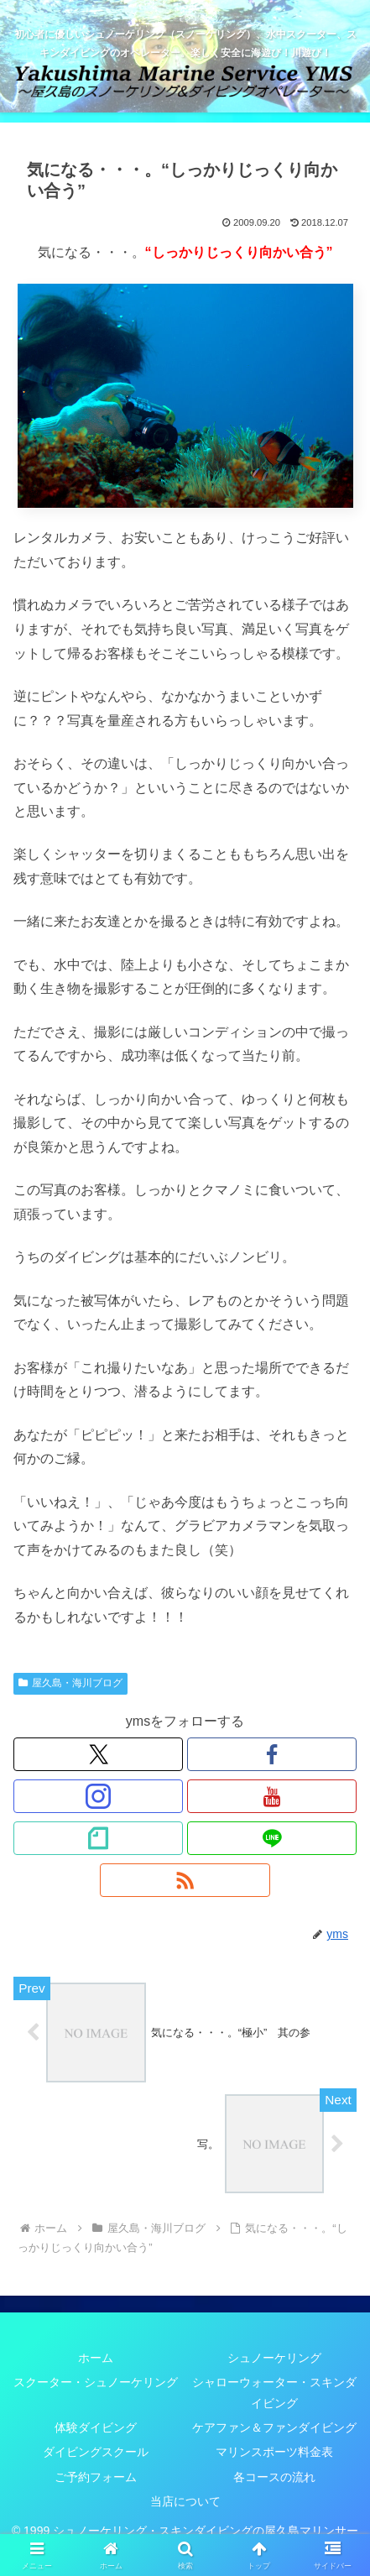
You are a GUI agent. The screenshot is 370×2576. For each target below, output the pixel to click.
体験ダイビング (96, 2427)
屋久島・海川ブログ (70, 1683)
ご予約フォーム (96, 2477)
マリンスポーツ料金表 (274, 2451)
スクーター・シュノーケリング (95, 2382)
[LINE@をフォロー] (272, 1838)
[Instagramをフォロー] (98, 1796)
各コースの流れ (274, 2477)
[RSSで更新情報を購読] (184, 1880)
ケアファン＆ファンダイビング (274, 2427)
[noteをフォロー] (98, 1838)
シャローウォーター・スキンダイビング (274, 2392)
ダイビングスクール (96, 2451)
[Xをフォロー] (98, 1754)
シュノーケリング (274, 2357)
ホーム (95, 2357)
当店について (185, 2501)
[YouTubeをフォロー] (272, 1796)
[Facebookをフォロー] (272, 1754)
